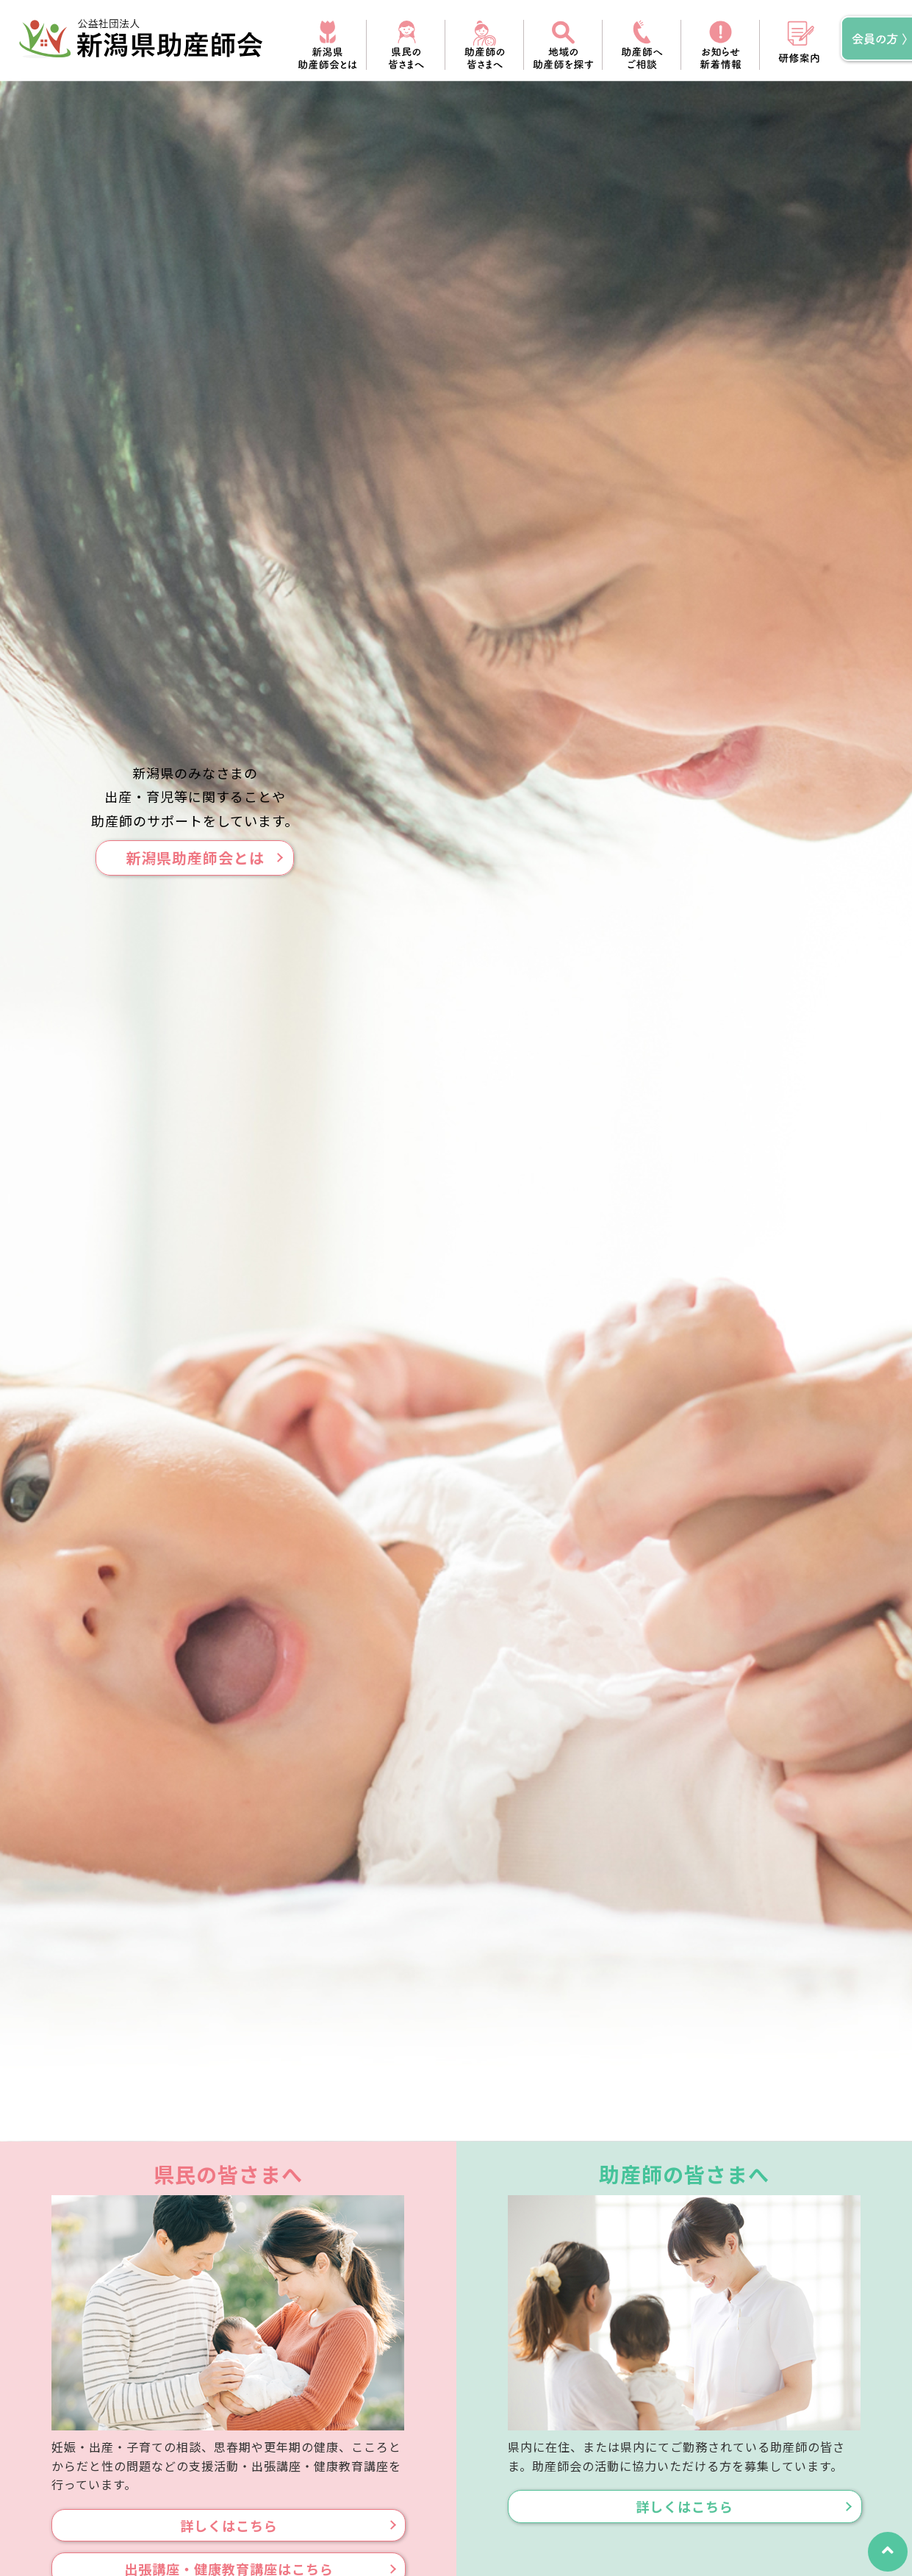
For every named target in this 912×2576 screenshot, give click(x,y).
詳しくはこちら (229, 2525)
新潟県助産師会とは (195, 857)
